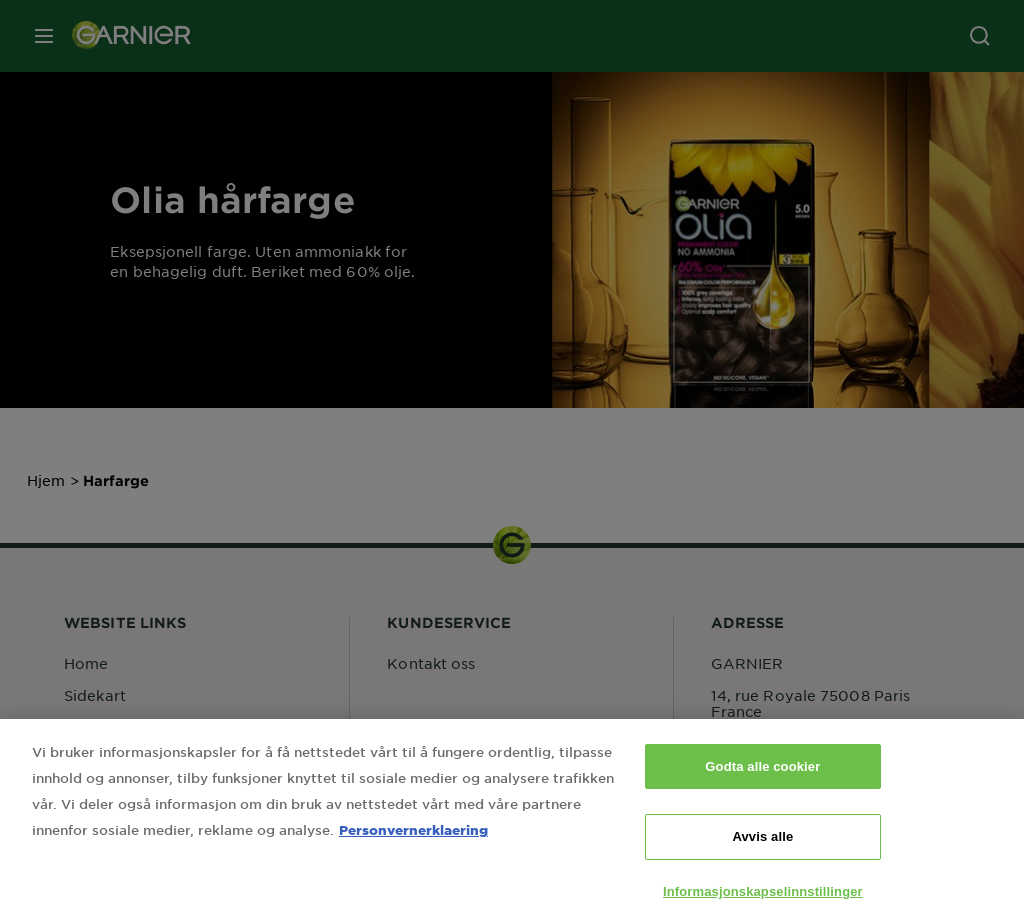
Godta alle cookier (762, 776)
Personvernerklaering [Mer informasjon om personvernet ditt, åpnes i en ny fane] (413, 839)
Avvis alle (762, 847)
